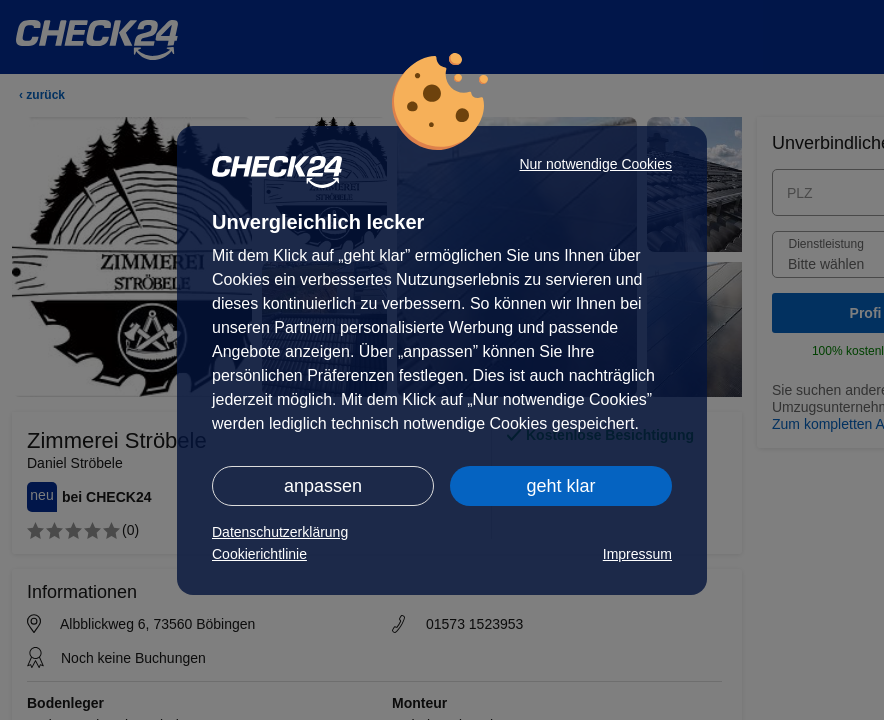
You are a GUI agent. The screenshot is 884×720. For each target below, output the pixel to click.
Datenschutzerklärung (280, 532)
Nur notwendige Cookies (595, 164)
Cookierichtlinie (259, 554)
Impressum (637, 554)
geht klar (560, 486)
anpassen (323, 486)
